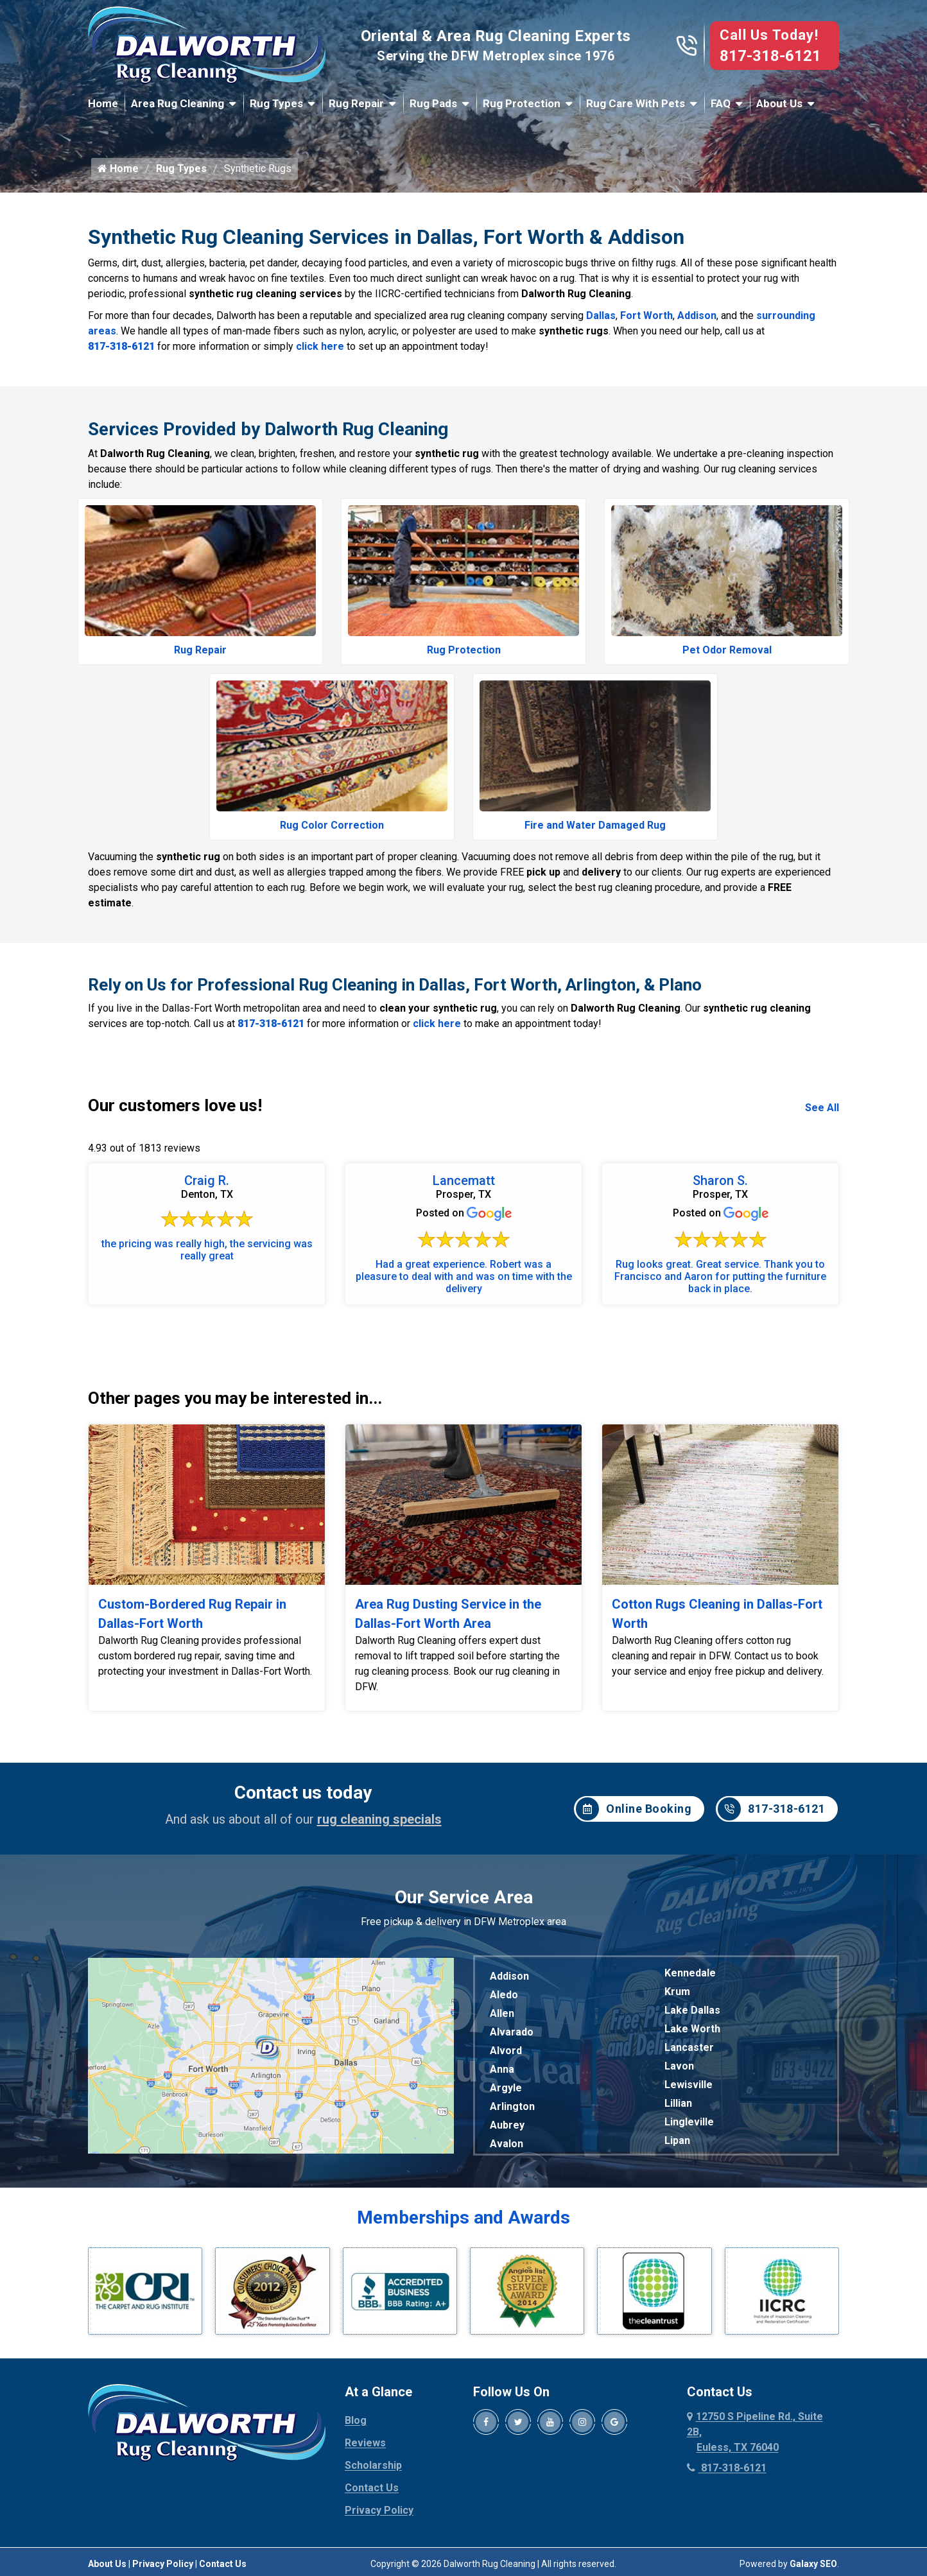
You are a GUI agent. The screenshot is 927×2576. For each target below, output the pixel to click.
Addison (696, 315)
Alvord (506, 2050)
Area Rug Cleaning (177, 103)
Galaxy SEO (813, 2487)
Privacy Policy (379, 2434)
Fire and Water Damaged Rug (595, 825)
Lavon (679, 2066)
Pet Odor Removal (727, 650)
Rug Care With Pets (635, 103)
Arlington (512, 2106)
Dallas (601, 315)
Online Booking (633, 1808)
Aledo (504, 1995)
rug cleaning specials (379, 1819)
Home (103, 103)
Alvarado (511, 2032)
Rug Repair (356, 103)
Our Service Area (464, 1897)
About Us (779, 103)
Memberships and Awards (463, 2217)
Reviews (365, 2366)
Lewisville (688, 2085)
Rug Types (276, 103)
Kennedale (690, 1973)
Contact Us (372, 2411)
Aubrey (507, 2125)
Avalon (506, 2144)
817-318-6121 (770, 56)
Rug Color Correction (332, 825)
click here (320, 346)
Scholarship (373, 2389)
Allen (502, 2013)
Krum (677, 1991)
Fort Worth (646, 315)
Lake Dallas (692, 2010)
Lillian (678, 2103)
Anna (502, 2069)
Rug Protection (521, 103)
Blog (356, 2344)
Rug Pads (433, 103)
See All (822, 1108)
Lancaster (689, 2047)
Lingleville (689, 2122)
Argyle (506, 2088)
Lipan (677, 2140)
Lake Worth (692, 2029)
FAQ (721, 103)
